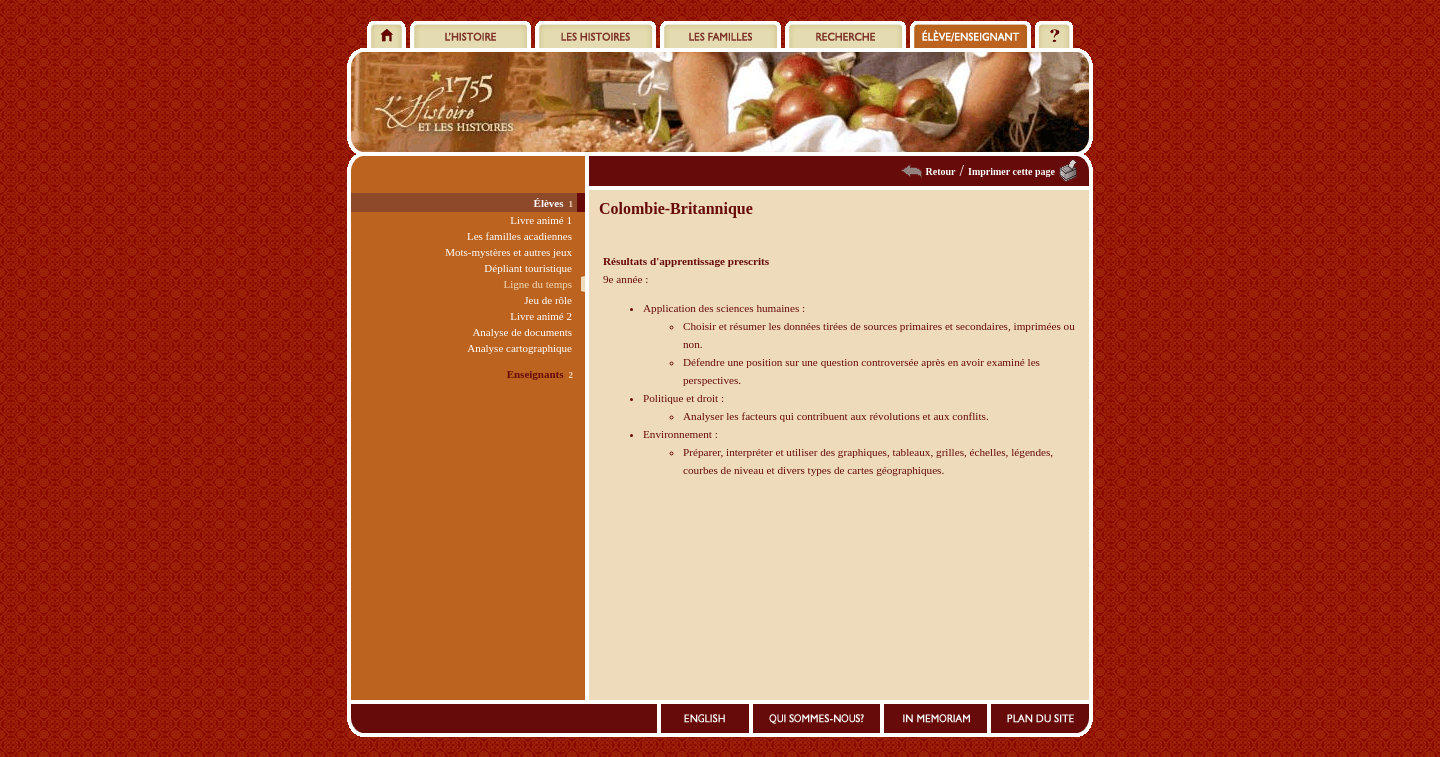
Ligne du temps (538, 284)
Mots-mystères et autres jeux (508, 252)
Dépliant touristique (528, 268)
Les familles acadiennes (519, 236)
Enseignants (535, 374)
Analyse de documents (522, 332)
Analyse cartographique (519, 348)
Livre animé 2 (541, 316)
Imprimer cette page (1011, 171)
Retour (941, 171)
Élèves (549, 203)
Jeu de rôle (548, 300)
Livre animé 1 (541, 220)
